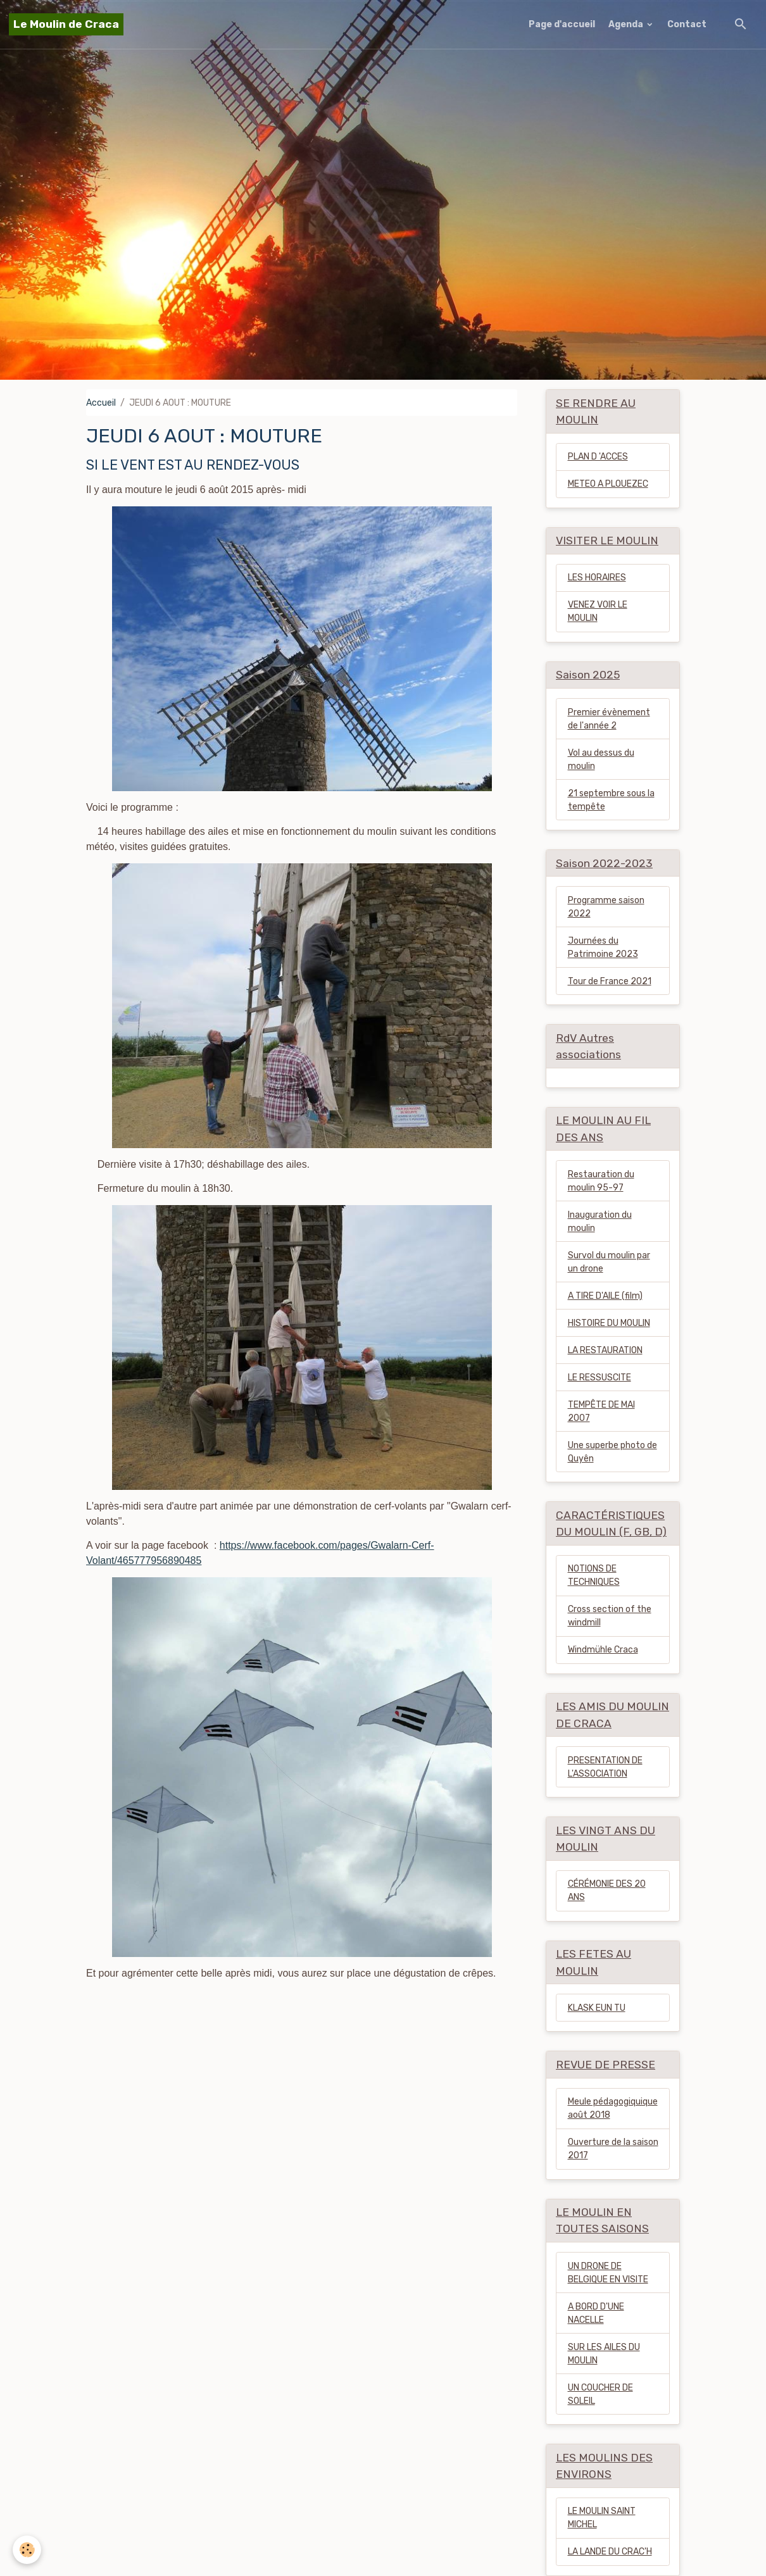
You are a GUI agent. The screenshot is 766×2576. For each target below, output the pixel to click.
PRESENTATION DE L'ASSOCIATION (605, 1767)
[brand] (66, 24)
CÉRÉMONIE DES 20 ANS (607, 1891)
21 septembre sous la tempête (611, 800)
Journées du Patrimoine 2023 (603, 947)
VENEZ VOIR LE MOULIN (597, 611)
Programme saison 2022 (606, 907)
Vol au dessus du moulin (601, 759)
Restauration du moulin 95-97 (601, 1181)
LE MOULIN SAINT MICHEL (602, 2518)
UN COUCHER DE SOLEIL (600, 2394)
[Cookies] (27, 2549)
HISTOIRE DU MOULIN (609, 1323)
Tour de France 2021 (609, 981)
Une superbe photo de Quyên (612, 1452)
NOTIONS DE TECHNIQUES (594, 1575)
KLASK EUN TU (596, 2008)
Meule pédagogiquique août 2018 (613, 2108)
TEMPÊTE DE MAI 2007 (601, 1411)
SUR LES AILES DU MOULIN (604, 2354)
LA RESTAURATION (605, 1350)
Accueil (101, 402)
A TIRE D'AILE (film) (605, 1296)
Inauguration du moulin (600, 1222)
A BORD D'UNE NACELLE (596, 2313)
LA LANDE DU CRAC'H (610, 2551)
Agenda (626, 24)
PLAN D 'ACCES (598, 456)
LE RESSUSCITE (599, 1377)
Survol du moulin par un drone (609, 1262)
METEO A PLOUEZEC (608, 483)
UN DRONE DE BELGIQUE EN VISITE (608, 2273)
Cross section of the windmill (609, 1616)
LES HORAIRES (597, 577)
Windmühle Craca (603, 1649)
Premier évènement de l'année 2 (609, 719)
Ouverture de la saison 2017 (613, 2149)
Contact (686, 24)
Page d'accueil (562, 24)
